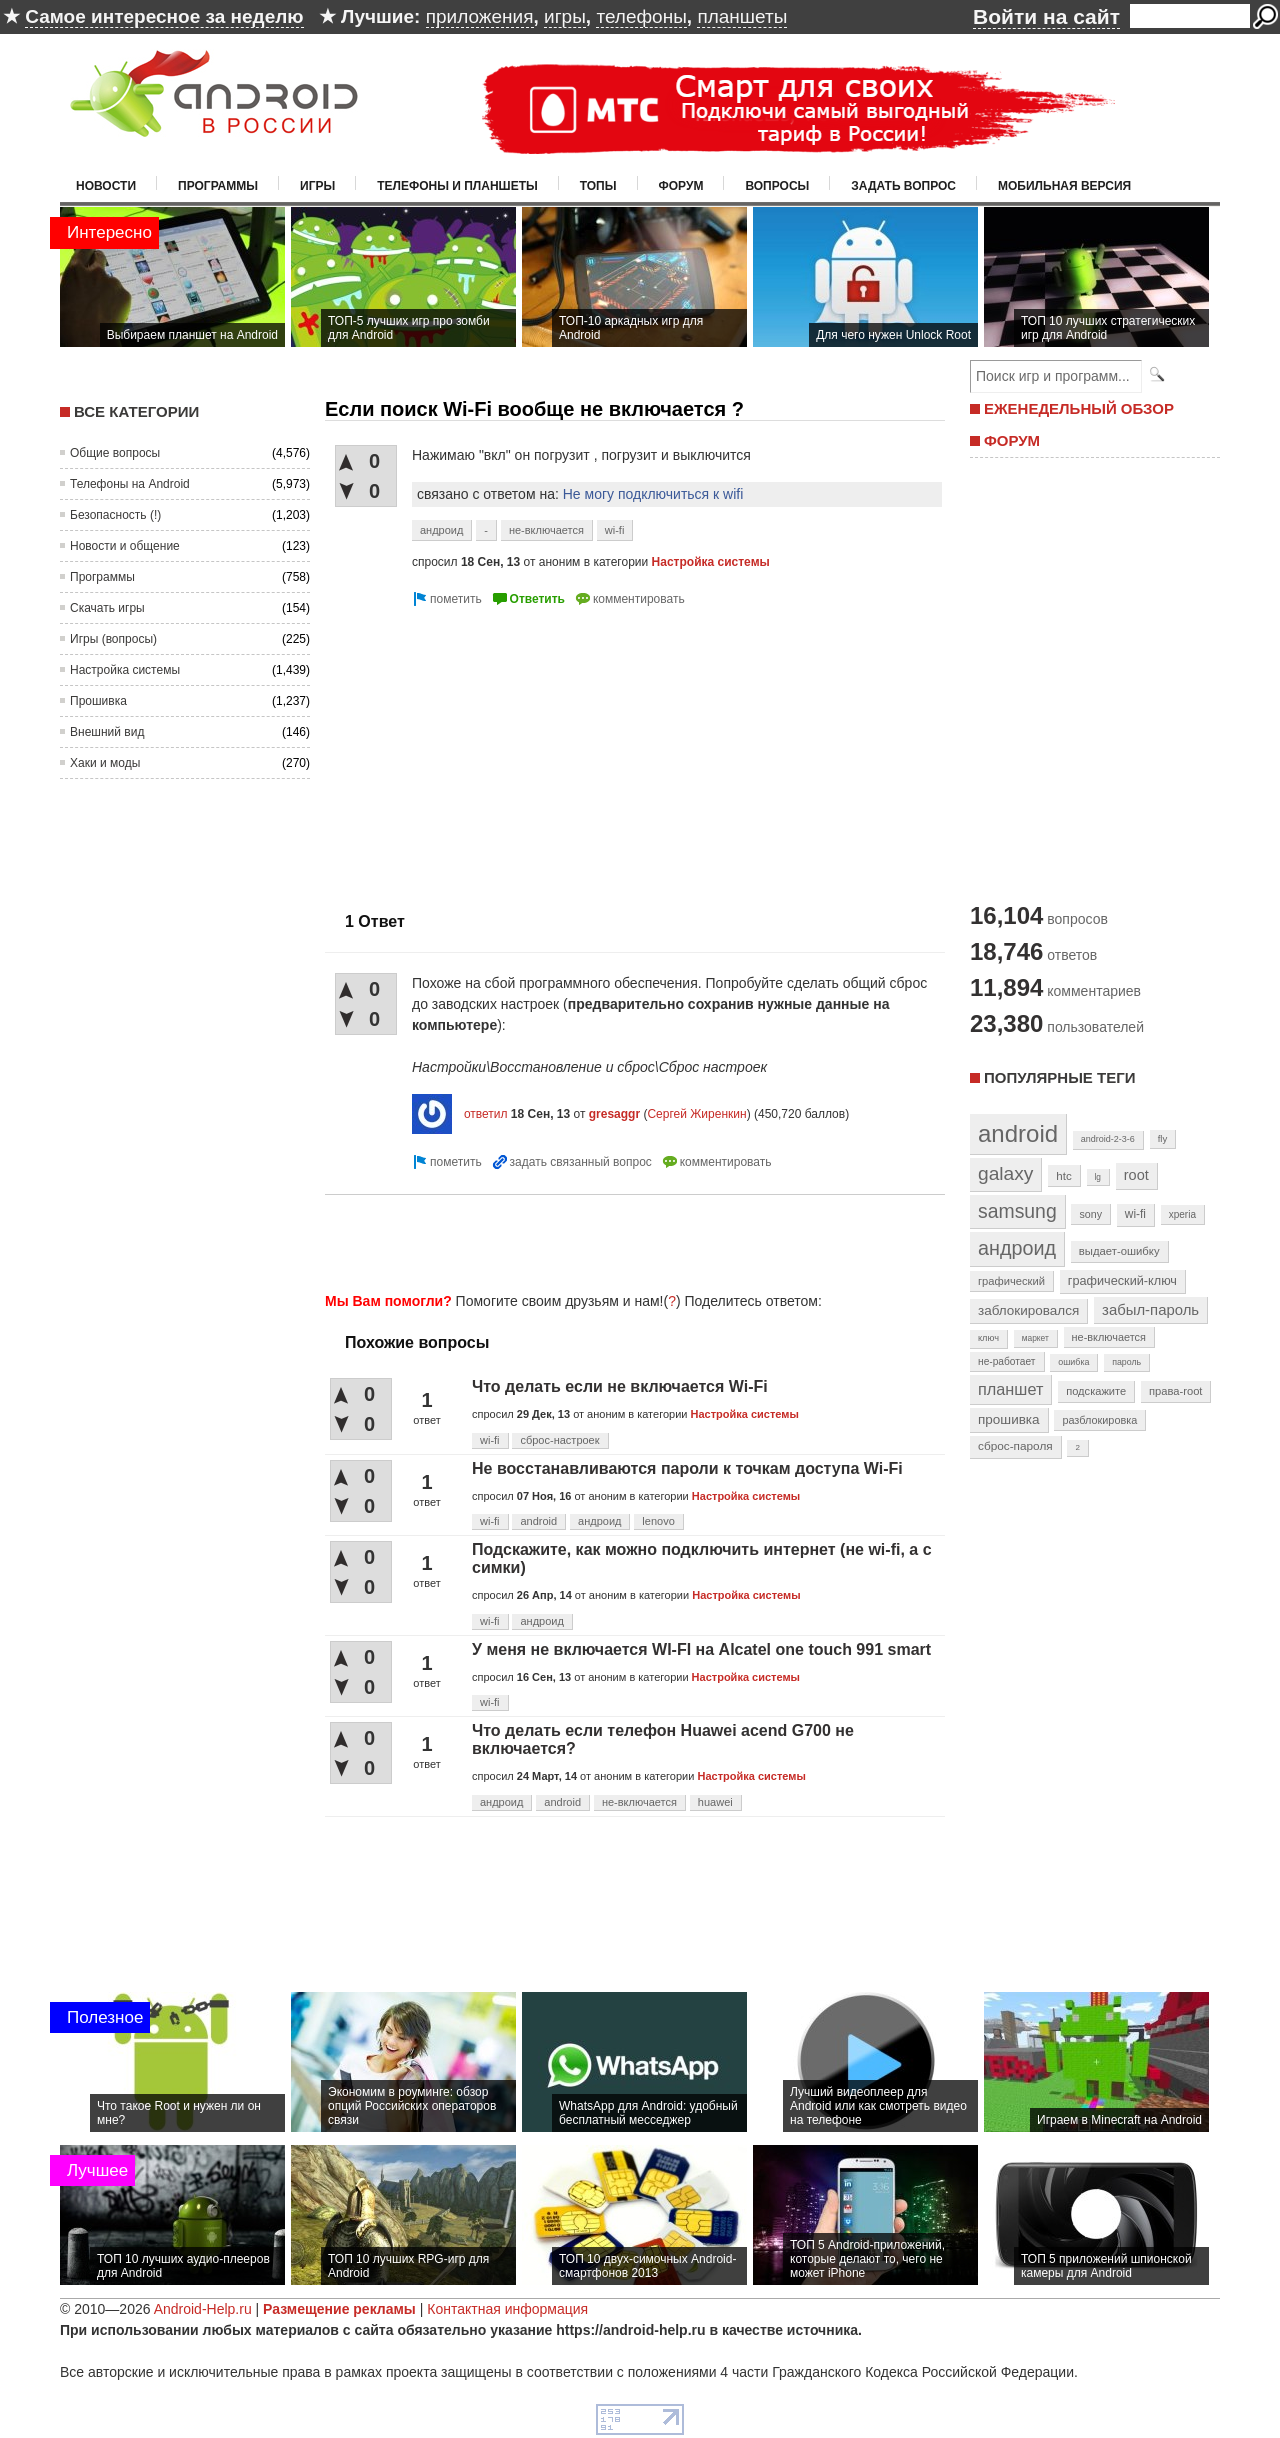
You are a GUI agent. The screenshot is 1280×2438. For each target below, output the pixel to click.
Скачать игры (107, 608)
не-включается (546, 530)
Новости (106, 186)
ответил (486, 1114)
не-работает (1007, 1361)
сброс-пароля (1015, 1446)
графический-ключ (1122, 1281)
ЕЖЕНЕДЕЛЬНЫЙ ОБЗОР (1079, 408)
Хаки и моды (105, 763)
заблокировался (1028, 1310)
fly (1163, 1138)
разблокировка (1099, 1420)
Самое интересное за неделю (164, 16)
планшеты (742, 16)
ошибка (1073, 1362)
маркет (1035, 1338)
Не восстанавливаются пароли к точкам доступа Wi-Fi (687, 1468)
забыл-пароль (1150, 1310)
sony (1090, 1214)
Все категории (136, 411)
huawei (715, 1802)
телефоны (641, 16)
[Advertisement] (493, 751)
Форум (681, 186)
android (538, 1521)
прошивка (1009, 1419)
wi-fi (615, 530)
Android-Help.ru (203, 2309)
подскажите (1096, 1391)
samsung (1017, 1211)
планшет (1010, 1389)
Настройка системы (125, 670)
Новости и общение (125, 546)
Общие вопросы (115, 453)
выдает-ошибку (1119, 1251)
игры (565, 16)
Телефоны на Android (130, 484)
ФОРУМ (1012, 440)
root (1136, 1175)
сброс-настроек (559, 1440)
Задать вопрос (903, 186)
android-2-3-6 (1108, 1139)
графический (1011, 1281)
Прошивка (98, 701)
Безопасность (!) (115, 515)
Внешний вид (107, 732)
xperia (1182, 1214)
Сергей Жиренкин (696, 1114)
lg (1098, 1177)
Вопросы (777, 186)
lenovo (658, 1521)
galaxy (1005, 1173)
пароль (1126, 1362)
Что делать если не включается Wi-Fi (620, 1386)
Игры (317, 186)
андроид (441, 530)
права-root (1176, 1391)
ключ (988, 1338)
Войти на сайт (1046, 16)
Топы (598, 186)
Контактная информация (507, 2309)
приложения (480, 16)
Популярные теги (1059, 1077)
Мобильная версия (1064, 186)
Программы (218, 186)
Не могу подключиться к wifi (653, 494)
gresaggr (614, 1114)
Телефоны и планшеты (457, 186)
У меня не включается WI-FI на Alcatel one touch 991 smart (701, 1649)
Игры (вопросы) (113, 639)
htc (1063, 1175)
